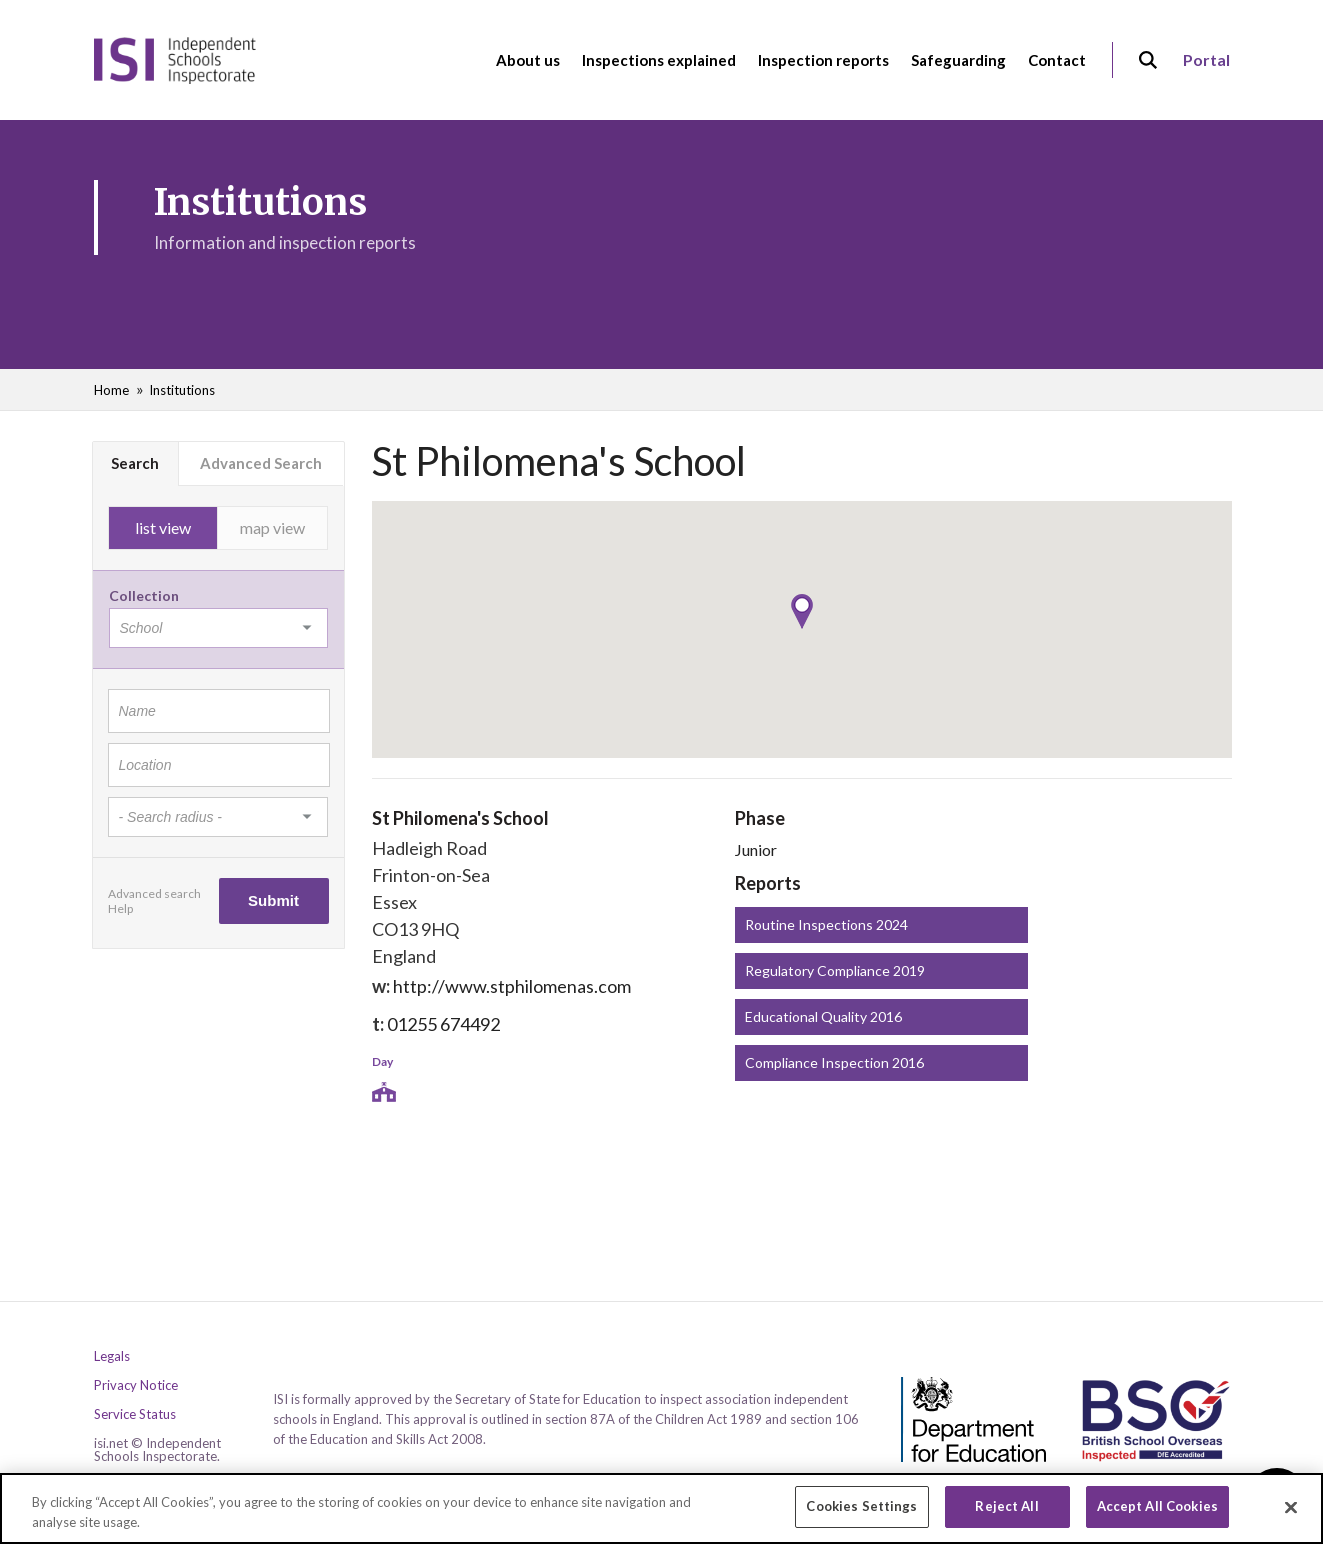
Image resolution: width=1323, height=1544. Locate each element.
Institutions (182, 390)
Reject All (1006, 1506)
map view (272, 527)
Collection (144, 595)
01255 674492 (443, 1024)
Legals (112, 1356)
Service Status (135, 1414)
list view (163, 527)
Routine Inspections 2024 (826, 924)
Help (120, 908)
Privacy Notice (136, 1385)
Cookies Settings (861, 1506)
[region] (661, 1508)
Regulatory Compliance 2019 (835, 970)
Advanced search (154, 893)
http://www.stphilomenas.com (512, 986)
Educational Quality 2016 (823, 1016)
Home (111, 390)
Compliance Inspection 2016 (834, 1062)
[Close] (1291, 1507)
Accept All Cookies (1157, 1506)
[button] (802, 611)
